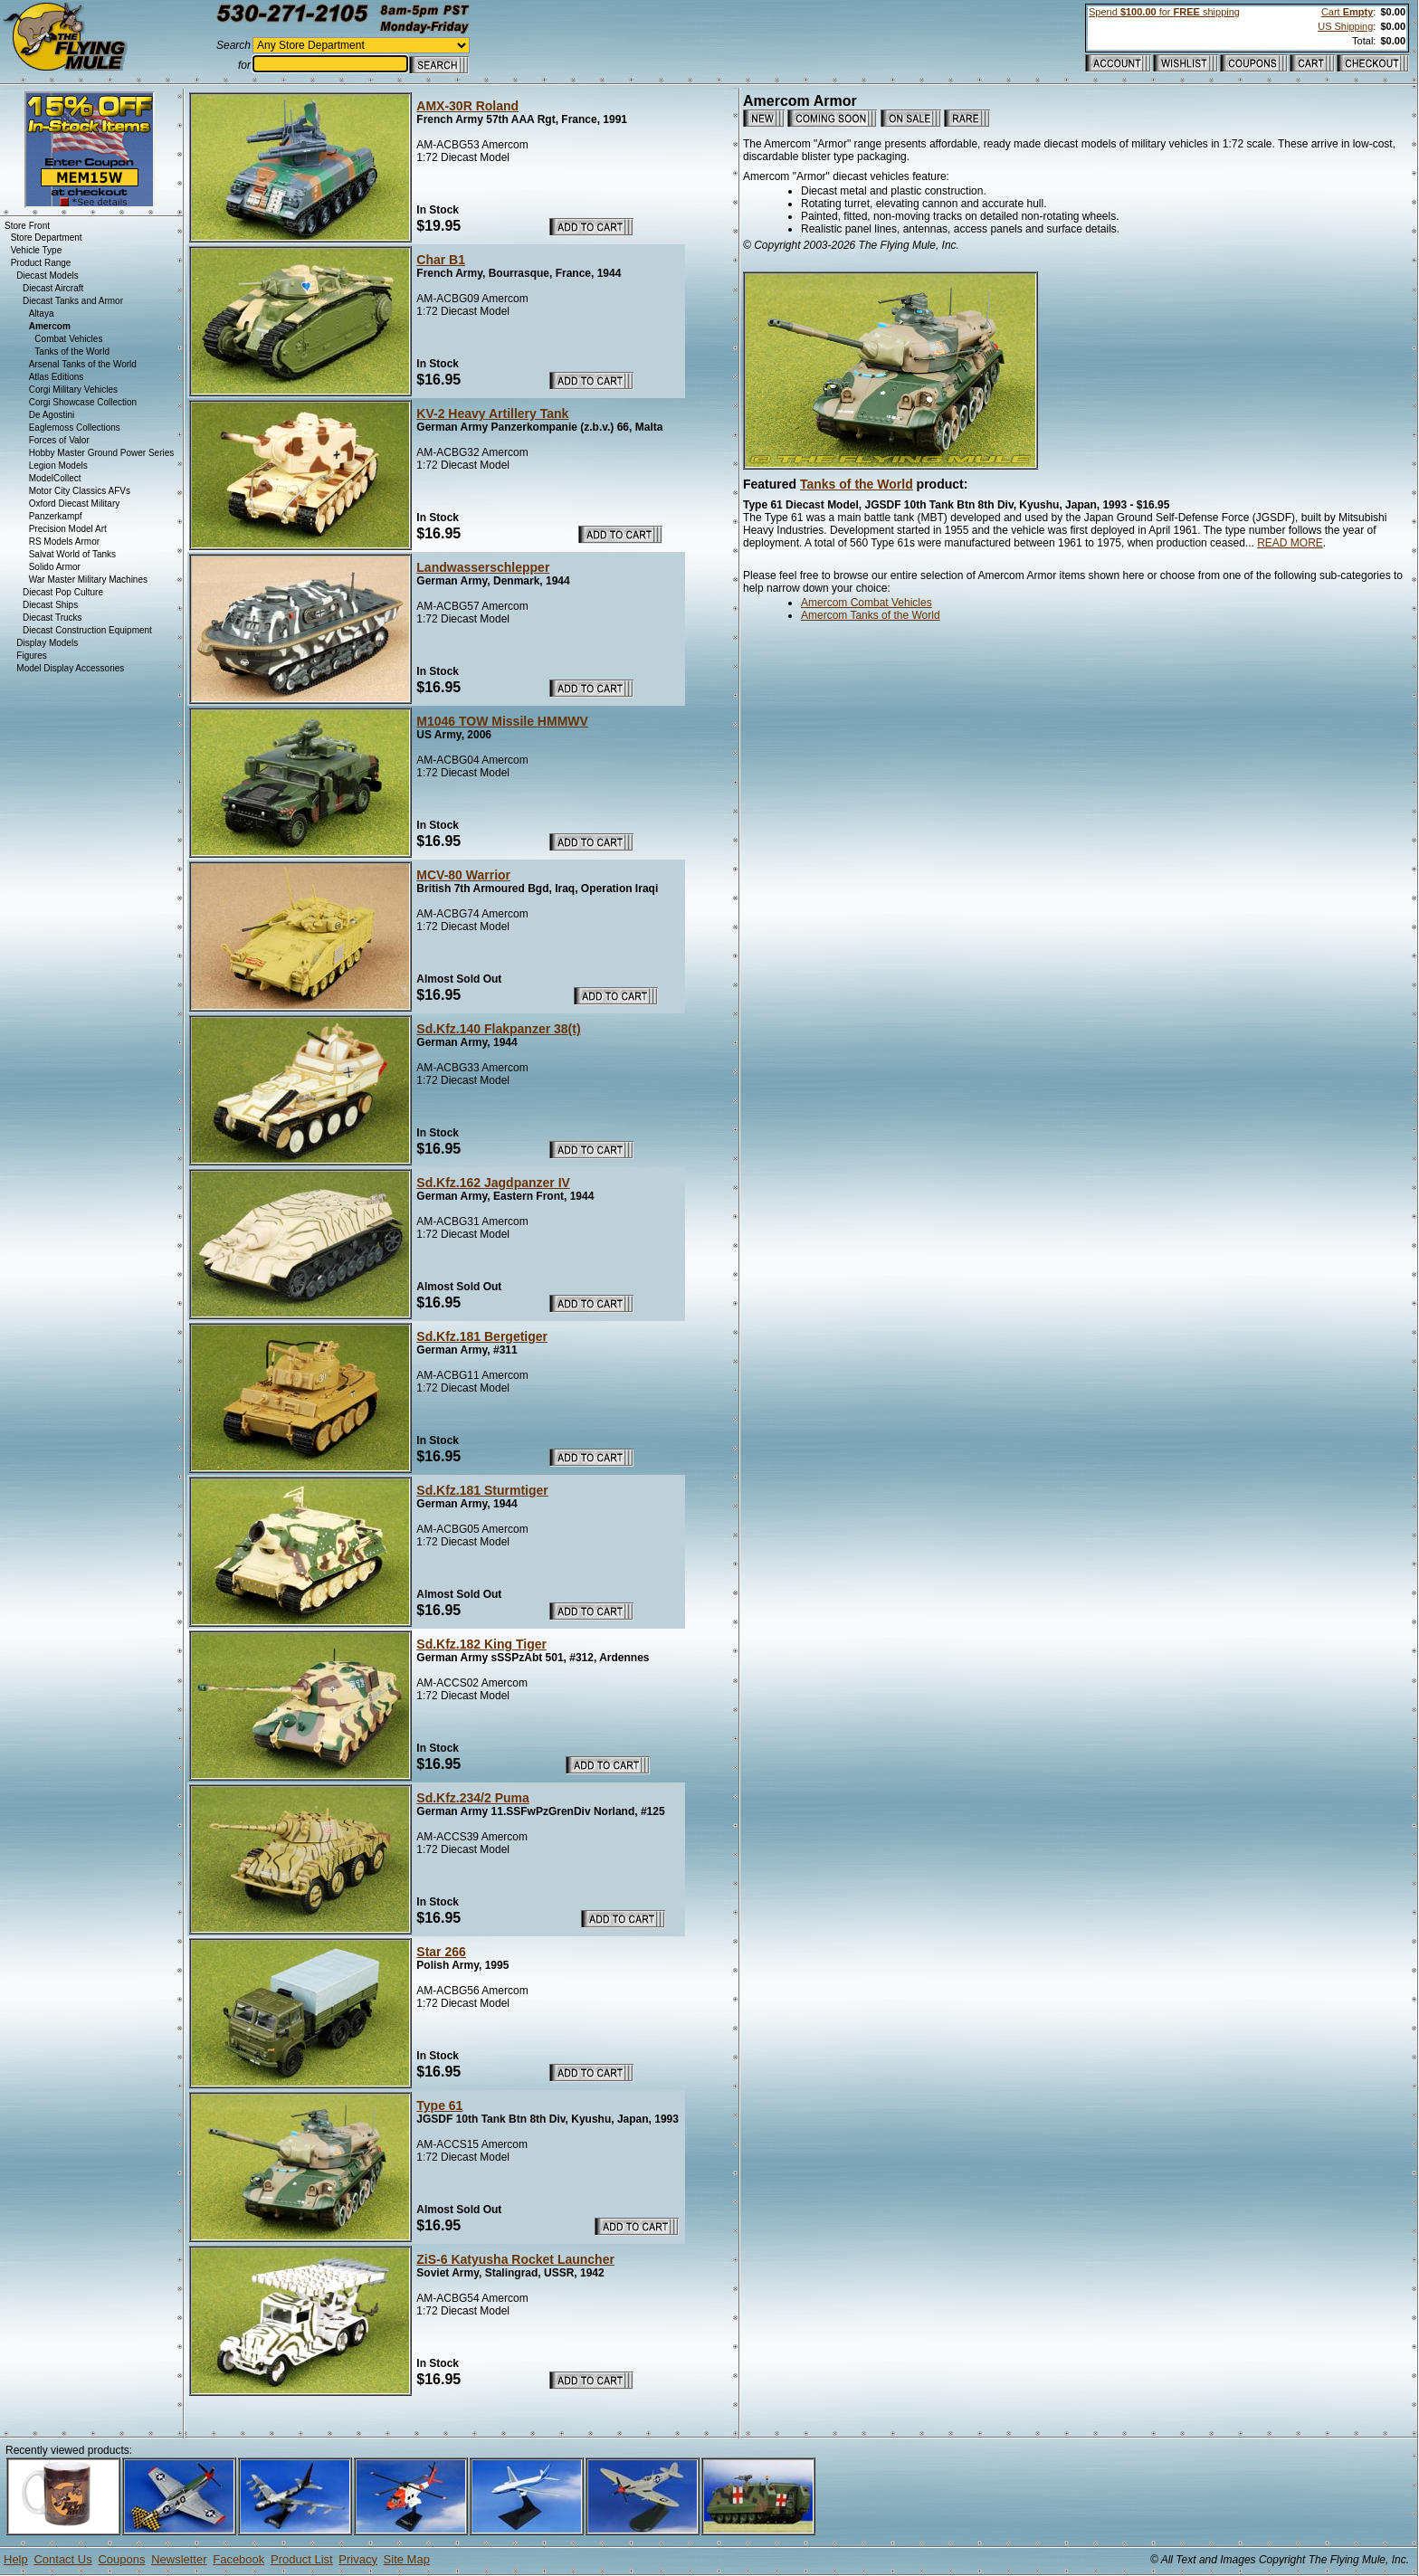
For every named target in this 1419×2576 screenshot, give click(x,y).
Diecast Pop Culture (63, 592)
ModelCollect (55, 478)
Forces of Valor (59, 440)
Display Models (47, 643)
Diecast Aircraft (53, 288)
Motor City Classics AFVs (79, 491)
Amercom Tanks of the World (870, 615)
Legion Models (58, 466)
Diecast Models (47, 275)
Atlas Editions (56, 377)
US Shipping (1345, 26)
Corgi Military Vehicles (73, 389)
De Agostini (52, 415)
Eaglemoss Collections (74, 428)
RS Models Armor (64, 542)
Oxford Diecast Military (74, 504)
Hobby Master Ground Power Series (102, 453)
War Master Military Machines (88, 580)
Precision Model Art (68, 529)
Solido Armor (55, 567)
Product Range (41, 263)
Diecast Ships (50, 605)
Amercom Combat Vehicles (866, 602)
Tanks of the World (856, 484)
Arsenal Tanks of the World (83, 364)
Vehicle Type (36, 250)
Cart (1347, 11)
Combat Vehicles (68, 339)
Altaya (41, 313)
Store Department (46, 237)
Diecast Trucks (52, 618)
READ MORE (1290, 543)
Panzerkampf (55, 516)
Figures (31, 656)
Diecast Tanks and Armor (73, 301)
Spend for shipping (1164, 11)
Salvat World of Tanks (72, 554)
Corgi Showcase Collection (83, 402)
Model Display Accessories (70, 668)
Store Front (27, 226)
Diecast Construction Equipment (87, 630)
